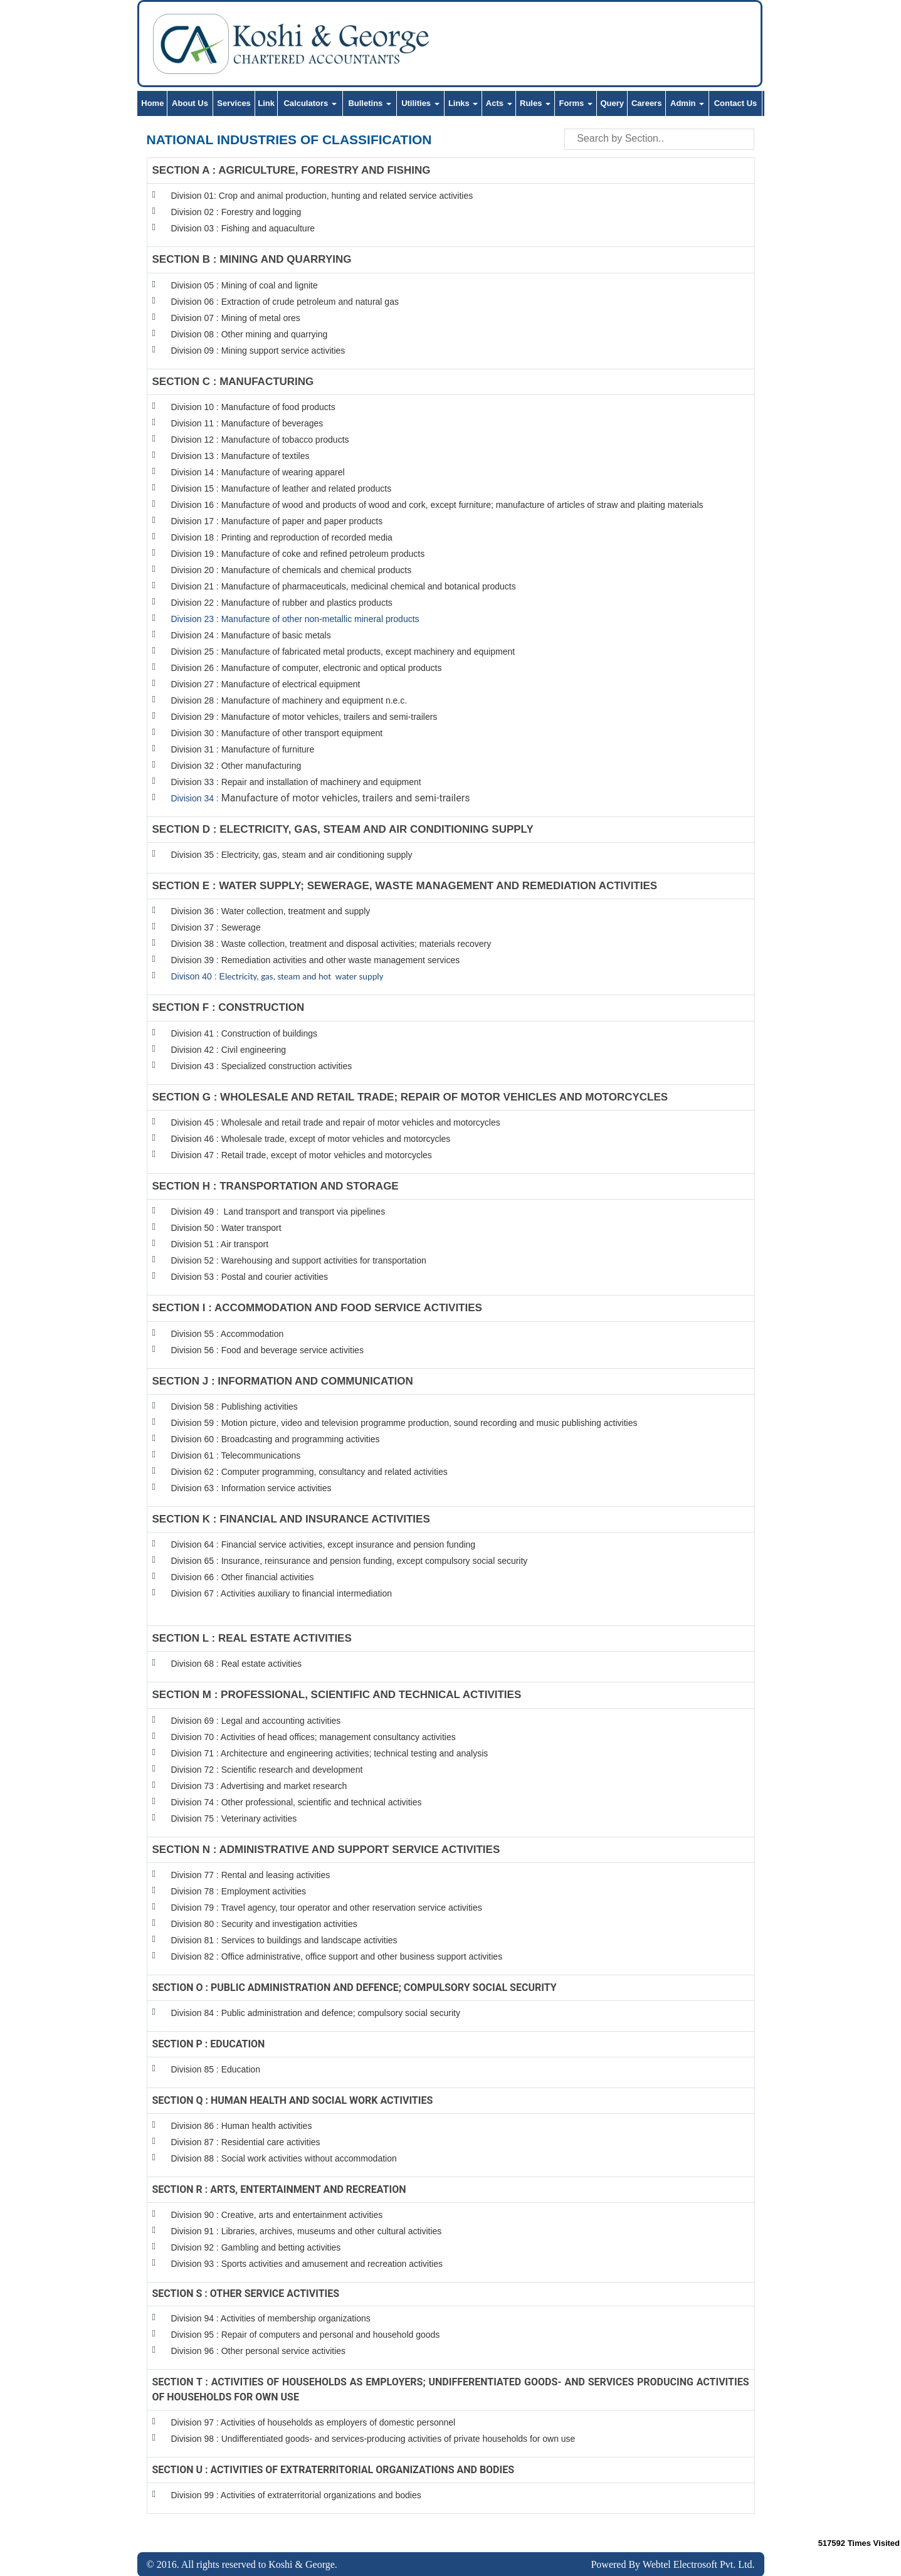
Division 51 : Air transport (220, 1244)
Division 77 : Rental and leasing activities (250, 1875)
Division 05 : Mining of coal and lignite (244, 285)
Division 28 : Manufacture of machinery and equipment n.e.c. (289, 700)
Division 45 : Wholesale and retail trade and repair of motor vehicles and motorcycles (337, 1122)
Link (266, 103)
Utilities (420, 103)
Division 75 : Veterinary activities (234, 1818)
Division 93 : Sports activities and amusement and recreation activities (307, 2264)
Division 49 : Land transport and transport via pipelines (278, 1211)
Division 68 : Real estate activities (236, 1664)
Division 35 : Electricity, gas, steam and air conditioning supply (292, 855)
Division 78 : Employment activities (239, 1891)
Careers (646, 103)
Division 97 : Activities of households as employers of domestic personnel (313, 2422)
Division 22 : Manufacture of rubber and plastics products (282, 603)
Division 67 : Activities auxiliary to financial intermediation (282, 1593)
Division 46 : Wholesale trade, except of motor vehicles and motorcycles (311, 1139)
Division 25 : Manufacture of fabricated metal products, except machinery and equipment (343, 652)
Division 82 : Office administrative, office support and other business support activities (337, 1956)
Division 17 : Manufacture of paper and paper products (277, 521)
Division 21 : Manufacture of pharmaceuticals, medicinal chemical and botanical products (343, 586)
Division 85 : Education (215, 2069)
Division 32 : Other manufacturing (236, 766)
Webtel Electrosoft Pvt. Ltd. (699, 2563)
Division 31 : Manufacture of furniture (243, 749)
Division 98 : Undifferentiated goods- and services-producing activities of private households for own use (373, 2438)
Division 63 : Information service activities (251, 1488)
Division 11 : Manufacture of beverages (247, 423)
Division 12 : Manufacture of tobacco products (260, 440)
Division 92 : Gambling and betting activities (256, 2247)
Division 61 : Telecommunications (236, 1455)
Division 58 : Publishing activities (234, 1406)
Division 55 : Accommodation (229, 1334)
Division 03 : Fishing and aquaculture (243, 228)
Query (612, 103)
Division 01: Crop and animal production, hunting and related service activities (322, 196)
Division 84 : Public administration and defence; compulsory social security (315, 2013)
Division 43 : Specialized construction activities (261, 1066)
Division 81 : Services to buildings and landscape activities (284, 1940)
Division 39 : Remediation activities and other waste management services (315, 960)
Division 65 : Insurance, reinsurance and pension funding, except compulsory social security (349, 1561)
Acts (499, 103)
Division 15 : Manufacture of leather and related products (281, 488)
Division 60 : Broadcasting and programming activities (275, 1439)
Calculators (309, 103)
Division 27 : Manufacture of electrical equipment (266, 684)
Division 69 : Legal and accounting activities (256, 1721)
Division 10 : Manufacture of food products (253, 407)
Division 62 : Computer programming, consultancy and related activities (309, 1472)
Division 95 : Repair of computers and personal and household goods (305, 2334)
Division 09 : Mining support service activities (258, 351)
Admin (687, 103)
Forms (576, 103)
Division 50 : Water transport (226, 1228)
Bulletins (369, 103)
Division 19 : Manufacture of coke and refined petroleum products (298, 554)
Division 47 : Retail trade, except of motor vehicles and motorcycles (301, 1155)
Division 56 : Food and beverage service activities (267, 1350)
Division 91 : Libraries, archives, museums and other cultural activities (306, 2231)
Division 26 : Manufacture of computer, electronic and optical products (306, 668)
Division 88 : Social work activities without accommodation (284, 2158)
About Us (190, 103)
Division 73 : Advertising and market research (259, 1786)
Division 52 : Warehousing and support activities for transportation (298, 1260)
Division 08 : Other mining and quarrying (249, 334)
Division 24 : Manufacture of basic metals (251, 635)
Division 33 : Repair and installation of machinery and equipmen (295, 782)
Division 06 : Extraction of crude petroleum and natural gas (285, 302)
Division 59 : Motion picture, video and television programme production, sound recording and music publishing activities (404, 1423)
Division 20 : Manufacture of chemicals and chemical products (291, 570)
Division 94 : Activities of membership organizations (271, 2318)
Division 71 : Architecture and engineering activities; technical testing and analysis (329, 1753)
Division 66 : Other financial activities (242, 1577)
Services (234, 103)
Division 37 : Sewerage (216, 927)
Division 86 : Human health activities (241, 2126)
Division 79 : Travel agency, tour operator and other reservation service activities (326, 1908)
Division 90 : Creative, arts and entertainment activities (277, 2215)
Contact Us (735, 103)
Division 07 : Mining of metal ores (235, 318)
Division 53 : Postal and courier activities (250, 1277)
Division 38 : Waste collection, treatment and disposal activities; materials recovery (331, 944)
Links (463, 103)
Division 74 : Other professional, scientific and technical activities (296, 1802)
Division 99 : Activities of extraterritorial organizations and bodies (296, 2494)
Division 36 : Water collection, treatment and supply (271, 911)
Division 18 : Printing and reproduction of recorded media (282, 537)
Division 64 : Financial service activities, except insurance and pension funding (323, 1544)
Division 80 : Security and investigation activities (264, 1924)
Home (152, 103)
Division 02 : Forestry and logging (236, 212)
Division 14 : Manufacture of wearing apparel (258, 472)
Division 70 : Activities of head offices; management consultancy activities (313, 1737)
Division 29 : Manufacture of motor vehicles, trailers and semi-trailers (304, 717)
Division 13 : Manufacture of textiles (240, 456)
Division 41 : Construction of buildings (244, 1033)
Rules (535, 103)
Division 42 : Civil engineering (229, 1050)
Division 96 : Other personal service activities (258, 2350)
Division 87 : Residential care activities (245, 2142)
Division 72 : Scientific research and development (268, 1770)
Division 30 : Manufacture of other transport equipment (277, 733)
